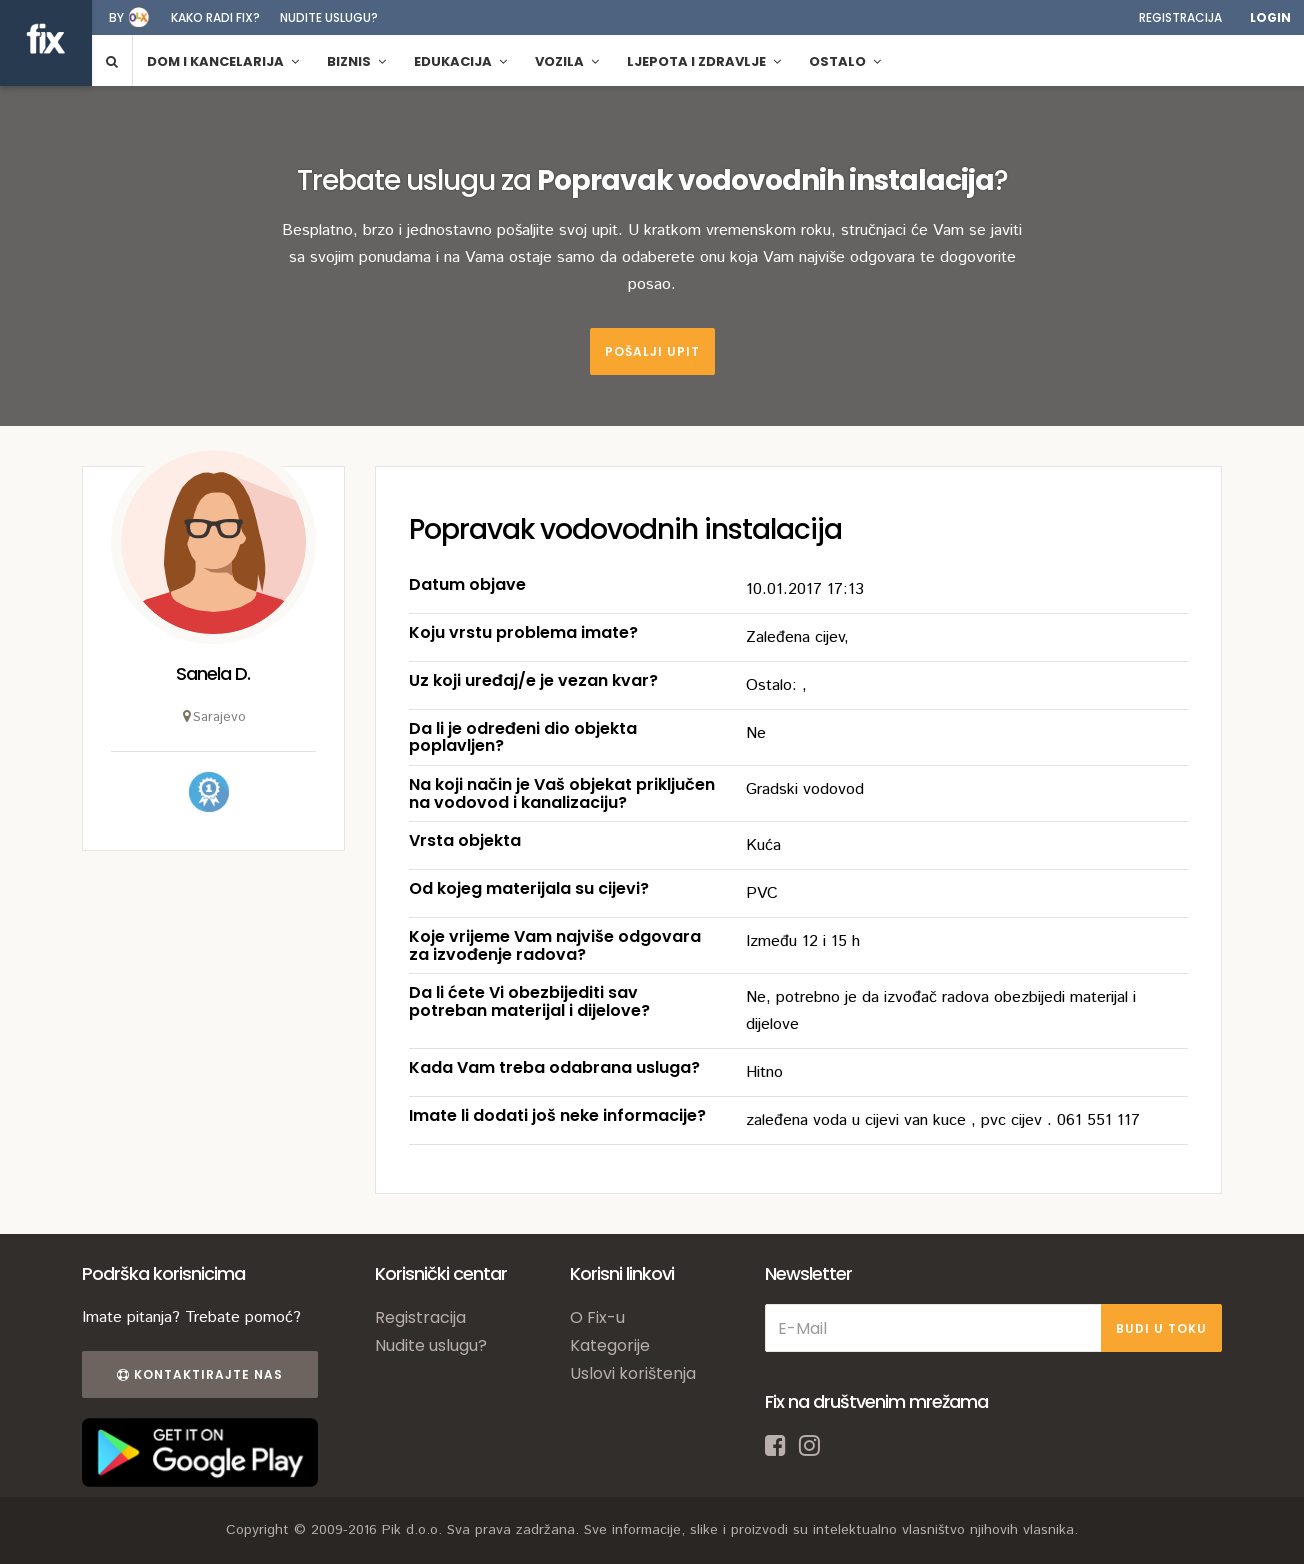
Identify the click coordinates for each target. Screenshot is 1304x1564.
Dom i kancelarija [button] (223, 61)
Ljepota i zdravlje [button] (704, 61)
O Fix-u (597, 1317)
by (116, 17)
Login (1270, 17)
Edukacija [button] (460, 61)
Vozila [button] (567, 61)
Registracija (1180, 17)
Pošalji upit (652, 351)
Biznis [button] (356, 61)
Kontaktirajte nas (200, 1374)
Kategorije (610, 1345)
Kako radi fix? (215, 17)
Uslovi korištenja (633, 1373)
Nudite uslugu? (329, 17)
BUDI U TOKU (1161, 1328)
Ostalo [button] (845, 61)
